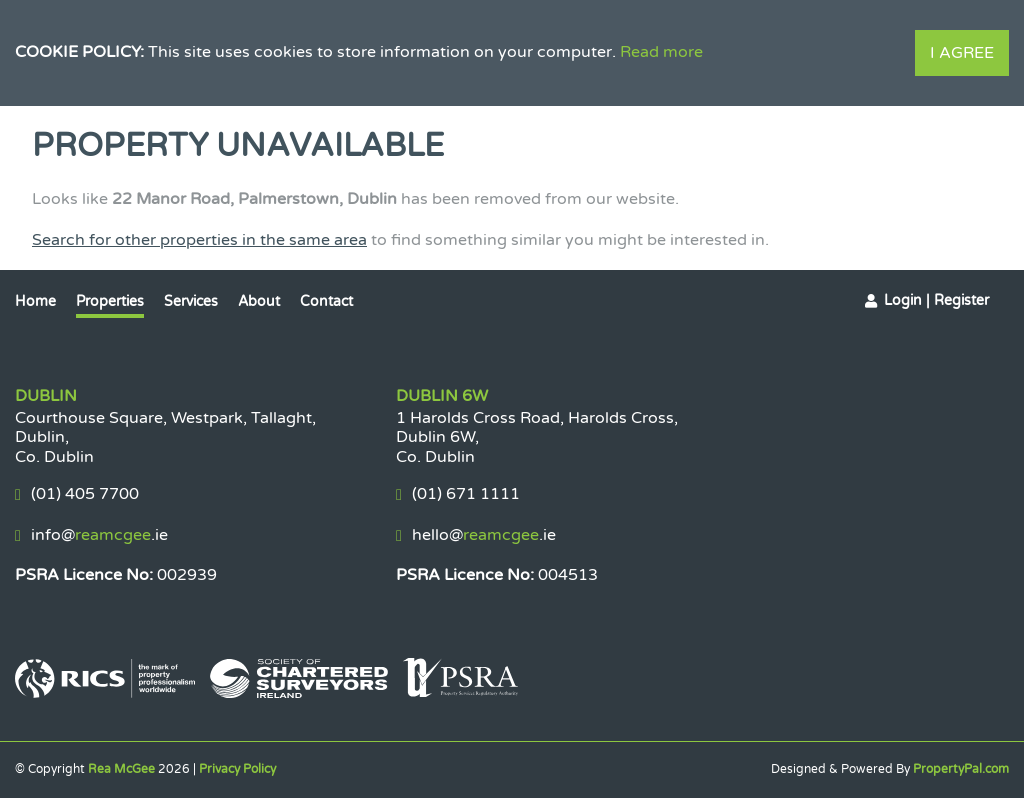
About (259, 301)
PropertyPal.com (961, 769)
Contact (326, 301)
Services (191, 301)
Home (35, 301)
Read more (661, 52)
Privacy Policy (237, 769)
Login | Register (936, 300)
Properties (110, 301)
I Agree (962, 53)
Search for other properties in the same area (199, 240)
